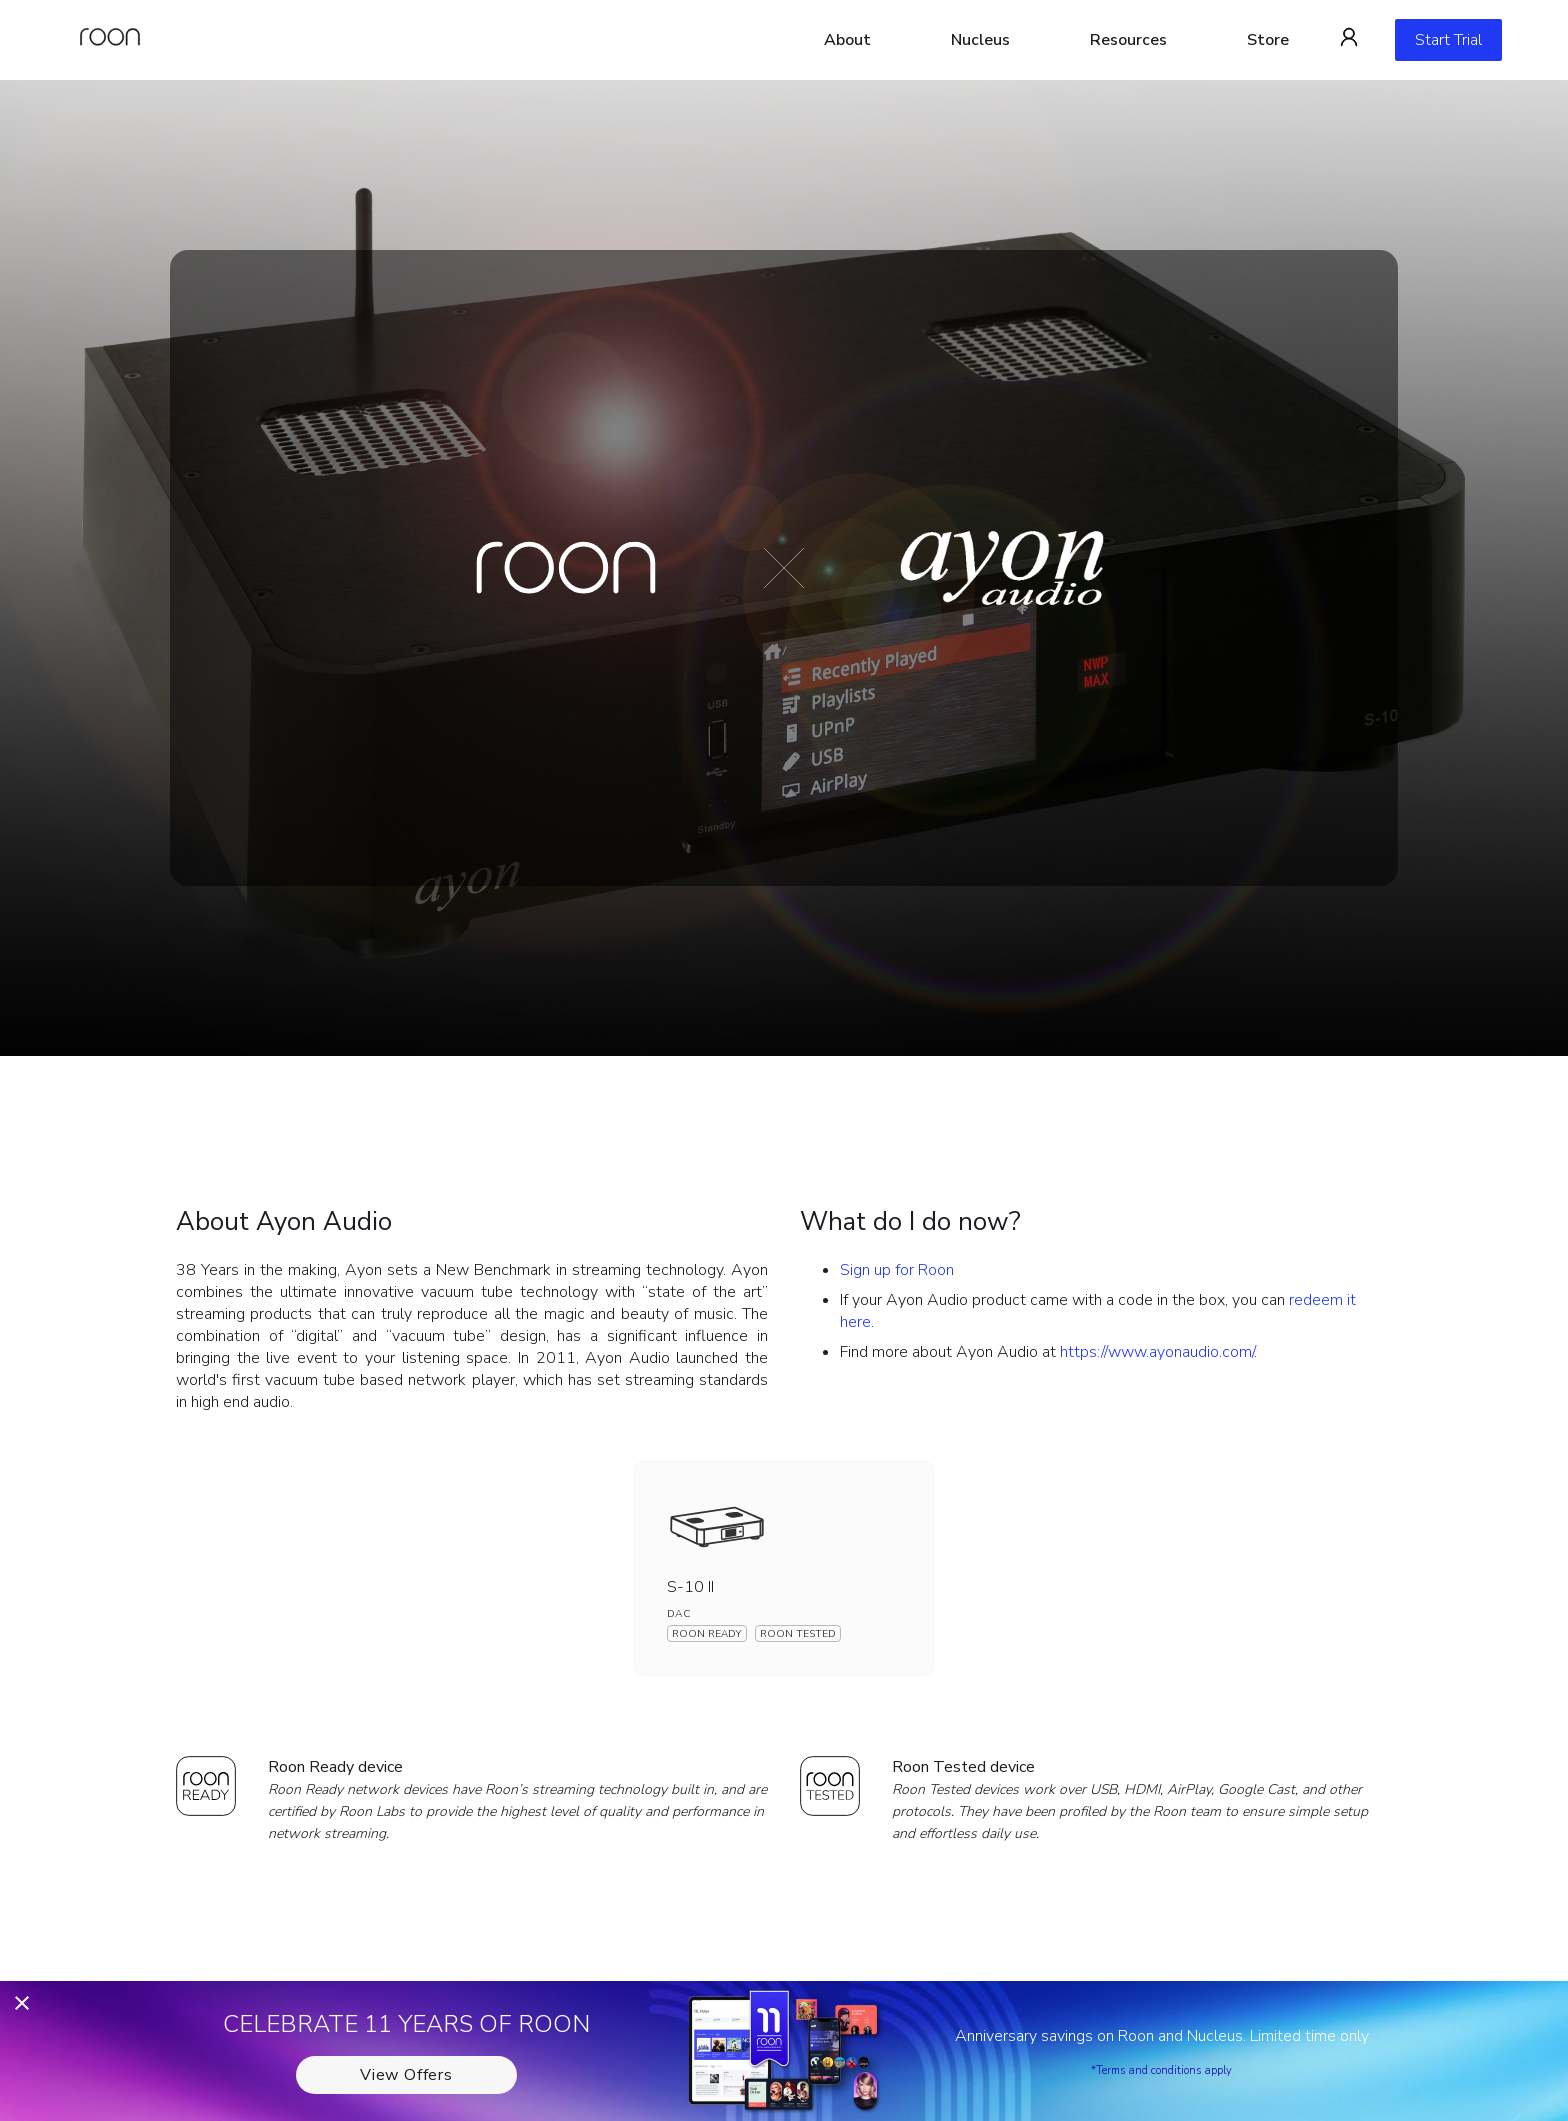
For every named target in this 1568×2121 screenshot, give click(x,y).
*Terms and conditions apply (1161, 2070)
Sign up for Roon (897, 1270)
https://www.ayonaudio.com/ (1157, 1352)
